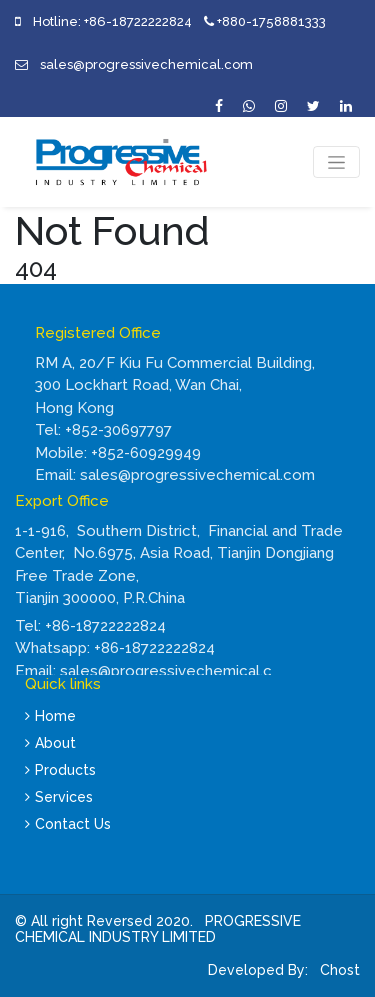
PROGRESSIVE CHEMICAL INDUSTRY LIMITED (158, 929)
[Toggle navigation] (336, 162)
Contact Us (68, 824)
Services (59, 797)
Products (60, 770)
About (50, 743)
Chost (338, 970)
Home (50, 716)
